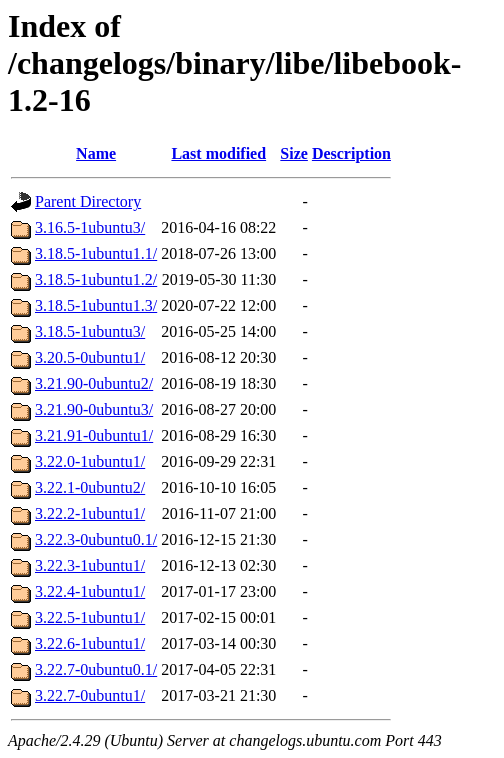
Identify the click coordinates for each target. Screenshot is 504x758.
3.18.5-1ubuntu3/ (90, 331)
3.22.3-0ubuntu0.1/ (96, 539)
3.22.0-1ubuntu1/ (90, 461)
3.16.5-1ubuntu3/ (90, 227)
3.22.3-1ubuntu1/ (90, 565)
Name (96, 153)
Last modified (218, 153)
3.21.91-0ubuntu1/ (94, 435)
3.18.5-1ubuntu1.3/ (96, 305)
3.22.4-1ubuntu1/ (90, 591)
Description (351, 153)
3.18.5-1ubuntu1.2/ (96, 279)
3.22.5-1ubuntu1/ (90, 617)
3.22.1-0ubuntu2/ (90, 487)
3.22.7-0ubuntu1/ (90, 695)
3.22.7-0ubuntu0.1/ (96, 669)
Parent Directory (88, 201)
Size (294, 153)
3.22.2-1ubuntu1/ (90, 513)
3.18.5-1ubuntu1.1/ (96, 253)
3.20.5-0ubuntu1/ (90, 357)
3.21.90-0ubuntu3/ (94, 409)
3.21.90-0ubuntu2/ (94, 383)
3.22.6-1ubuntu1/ (90, 643)
